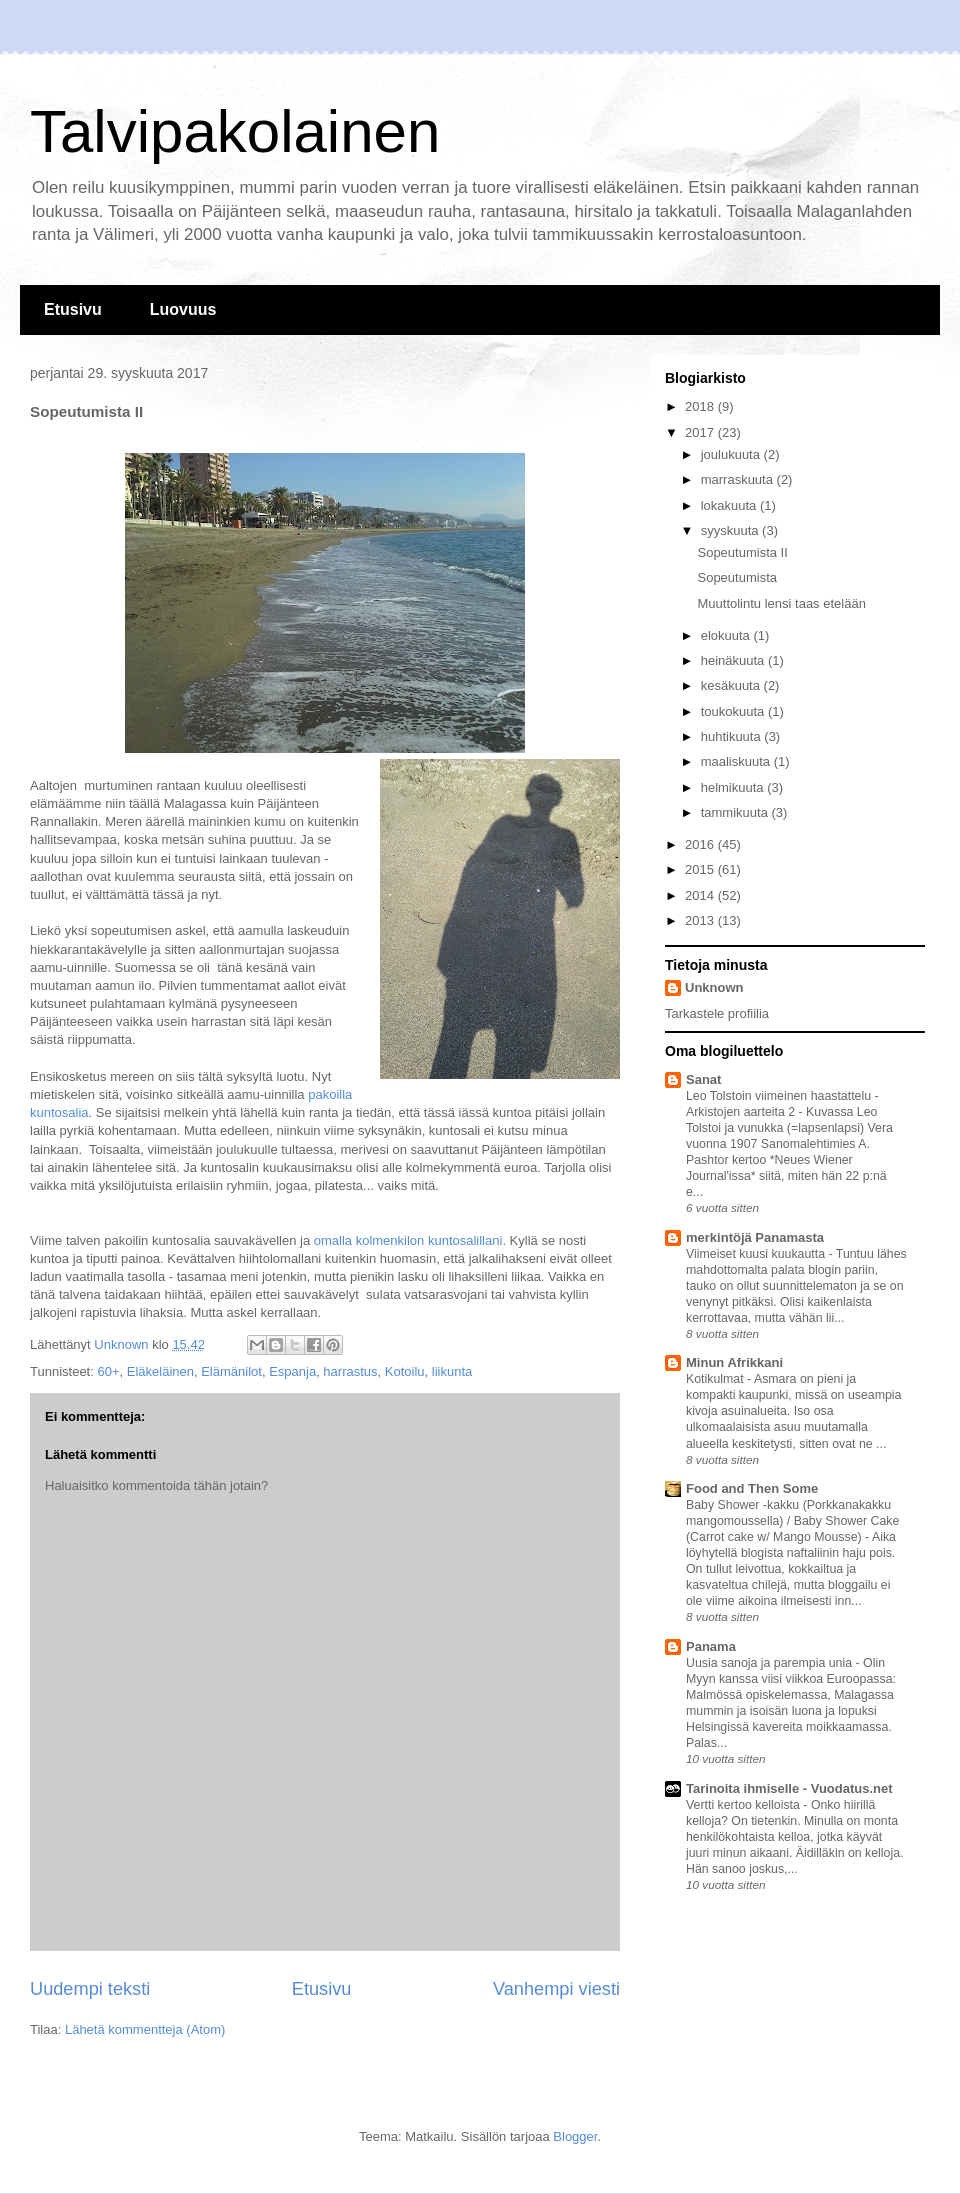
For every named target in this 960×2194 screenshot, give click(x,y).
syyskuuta (731, 530)
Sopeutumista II (742, 552)
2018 (701, 406)
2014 (701, 895)
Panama (711, 1646)
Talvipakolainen (235, 131)
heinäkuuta (734, 660)
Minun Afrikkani (734, 1362)
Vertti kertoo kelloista (744, 1805)
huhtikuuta (733, 736)
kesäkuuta (732, 685)
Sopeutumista (737, 577)
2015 (701, 869)
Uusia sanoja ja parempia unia (771, 1663)
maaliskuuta (737, 761)
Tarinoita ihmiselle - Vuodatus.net (789, 1788)
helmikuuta (734, 787)
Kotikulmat (716, 1379)
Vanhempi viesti (556, 1989)
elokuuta (727, 635)
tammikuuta (736, 812)
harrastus (350, 1371)
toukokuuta (734, 711)
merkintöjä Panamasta (755, 1237)
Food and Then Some (752, 1488)
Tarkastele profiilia (717, 1013)
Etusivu (73, 309)
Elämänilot (231, 1371)
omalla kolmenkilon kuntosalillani (408, 1240)
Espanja (292, 1371)
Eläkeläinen (160, 1371)
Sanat (703, 1079)
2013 (701, 920)
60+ (108, 1371)
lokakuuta (730, 505)
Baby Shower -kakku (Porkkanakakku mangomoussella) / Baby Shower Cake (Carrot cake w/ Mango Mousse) (792, 1521)
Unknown (714, 987)
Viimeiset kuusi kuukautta (757, 1254)
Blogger (575, 2136)
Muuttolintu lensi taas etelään (781, 603)
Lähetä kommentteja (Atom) (145, 2029)
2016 (701, 844)
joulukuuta (732, 454)
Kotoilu (405, 1371)
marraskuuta (739, 479)
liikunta (452, 1371)
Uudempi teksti (90, 1989)
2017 (701, 432)
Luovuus (183, 309)
